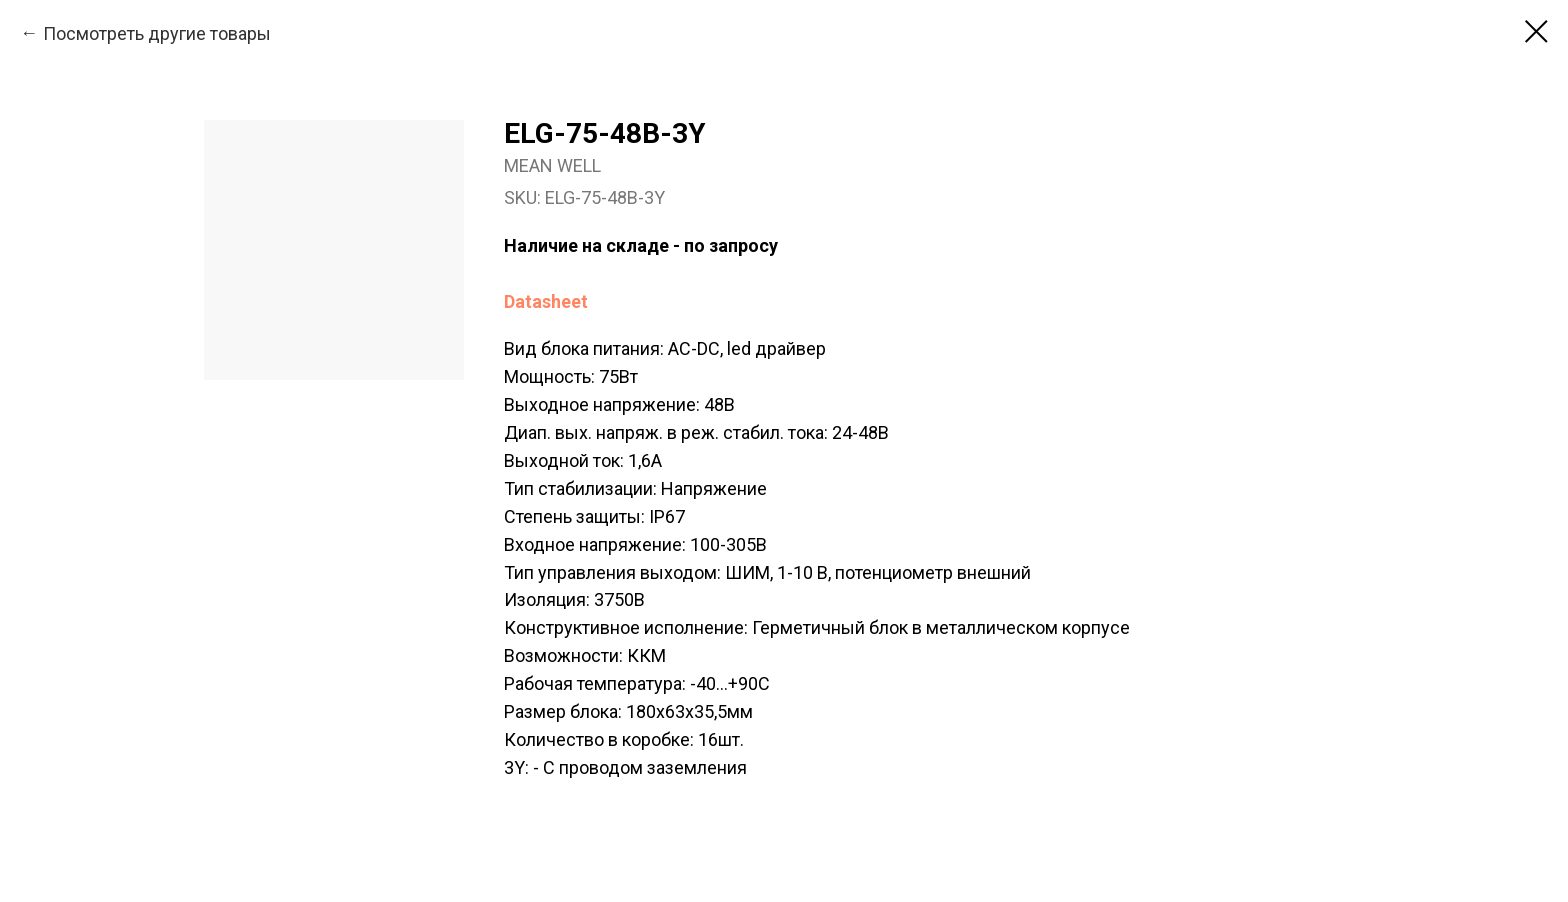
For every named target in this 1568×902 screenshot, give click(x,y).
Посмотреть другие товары (157, 33)
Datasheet (546, 301)
